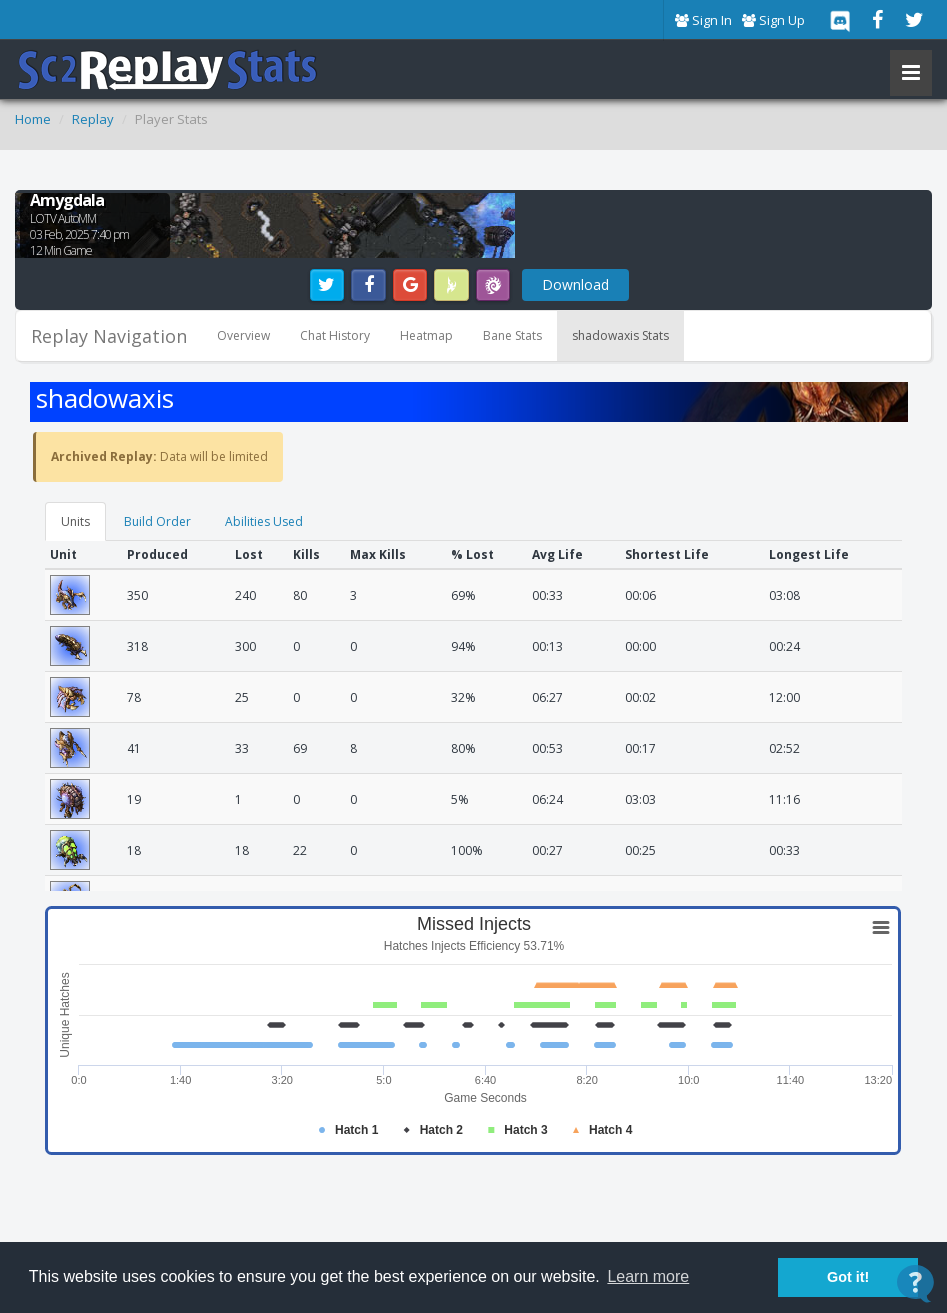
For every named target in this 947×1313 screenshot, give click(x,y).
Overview (243, 335)
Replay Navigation (109, 336)
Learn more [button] (648, 1276)
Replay (93, 119)
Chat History (335, 335)
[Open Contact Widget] (915, 1283)
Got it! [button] (848, 1277)
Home (33, 119)
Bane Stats (512, 335)
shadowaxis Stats (620, 335)
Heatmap (426, 335)
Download (575, 284)
